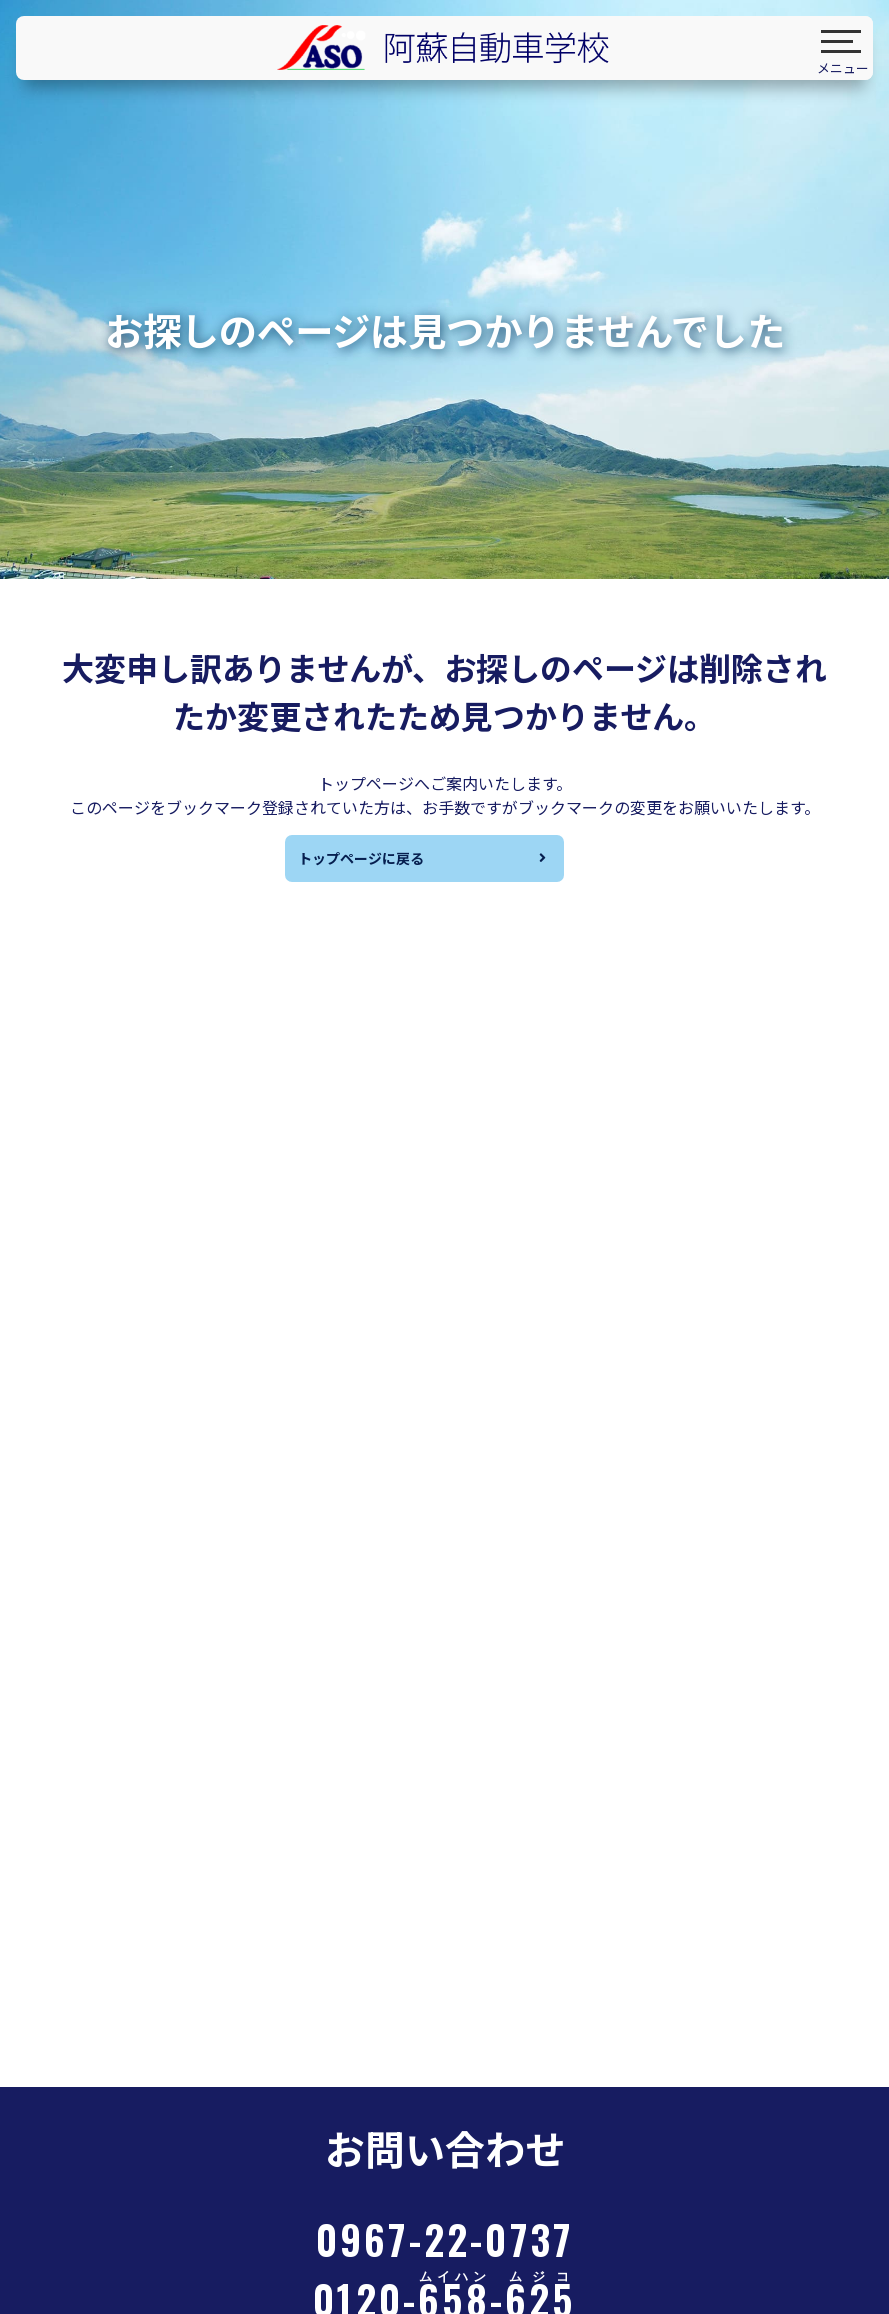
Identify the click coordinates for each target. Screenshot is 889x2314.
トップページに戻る (373, 863)
